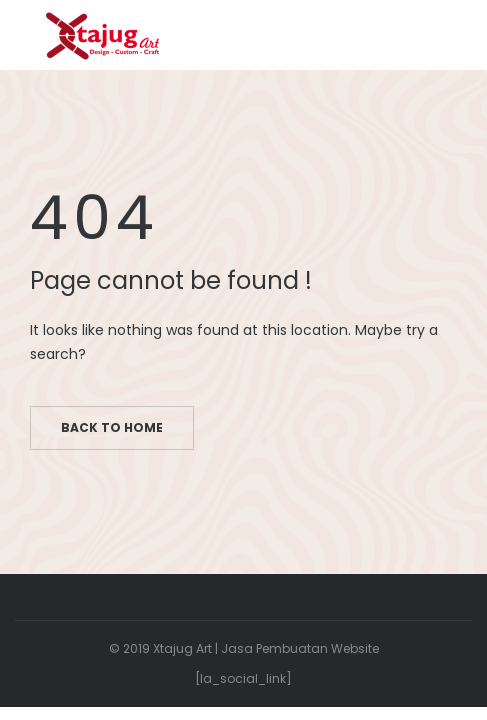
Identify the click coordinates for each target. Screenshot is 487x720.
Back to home (112, 427)
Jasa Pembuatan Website (300, 648)
